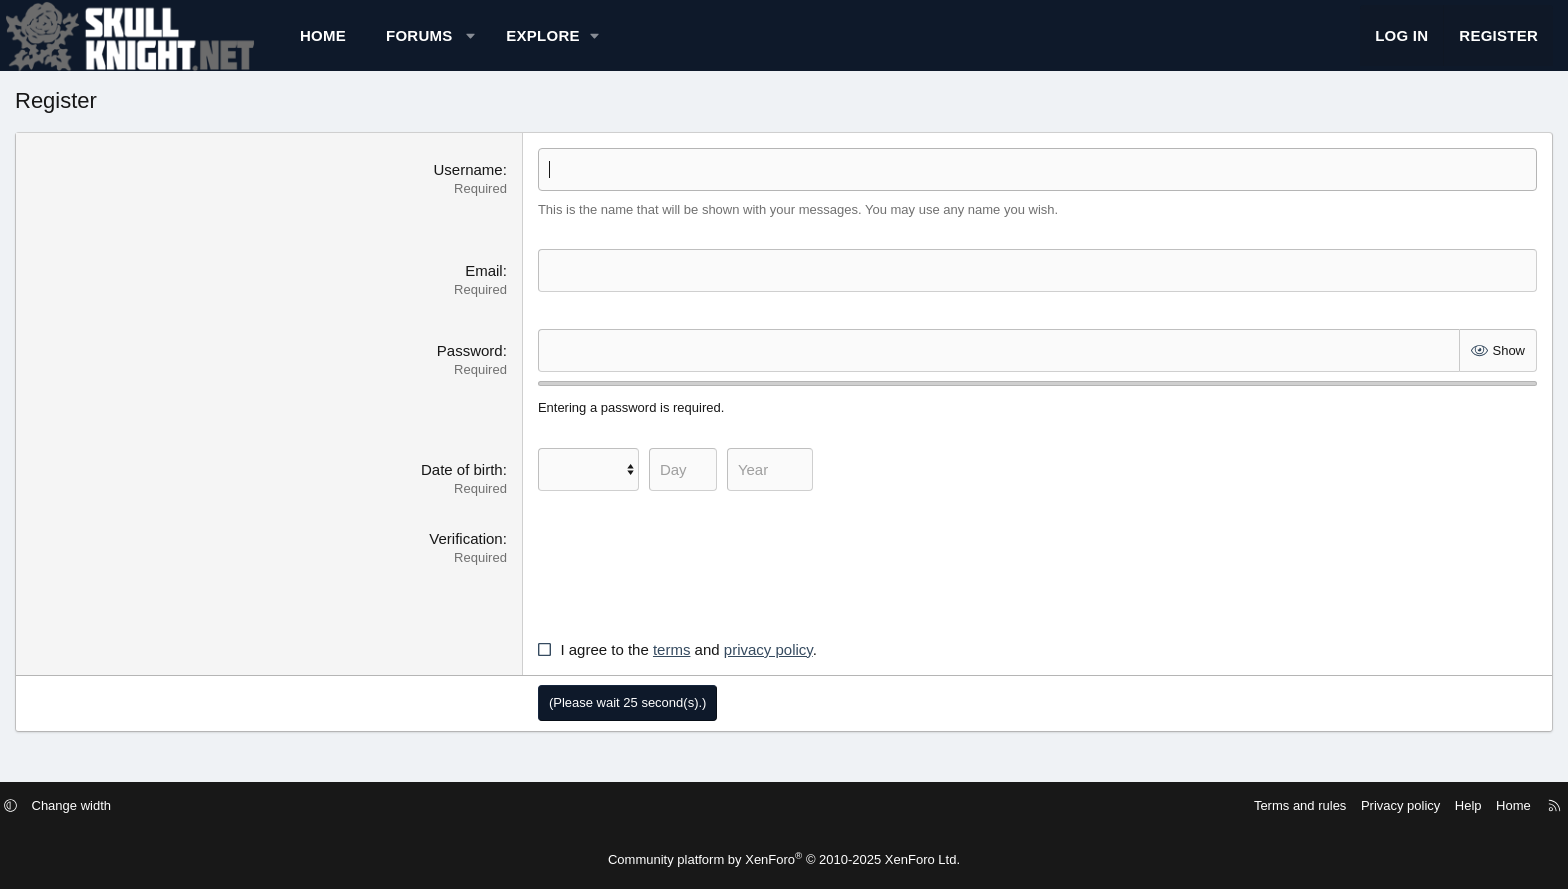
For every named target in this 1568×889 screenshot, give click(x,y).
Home (457, 45)
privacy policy (813, 669)
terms (718, 669)
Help (1314, 805)
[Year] (815, 489)
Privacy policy (1246, 805)
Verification (511, 558)
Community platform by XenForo (784, 859)
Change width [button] (226, 805)
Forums (553, 45)
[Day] (728, 489)
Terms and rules (1146, 805)
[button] (604, 45)
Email (530, 290)
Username (513, 189)
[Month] (633, 489)
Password (515, 370)
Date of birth (508, 489)
